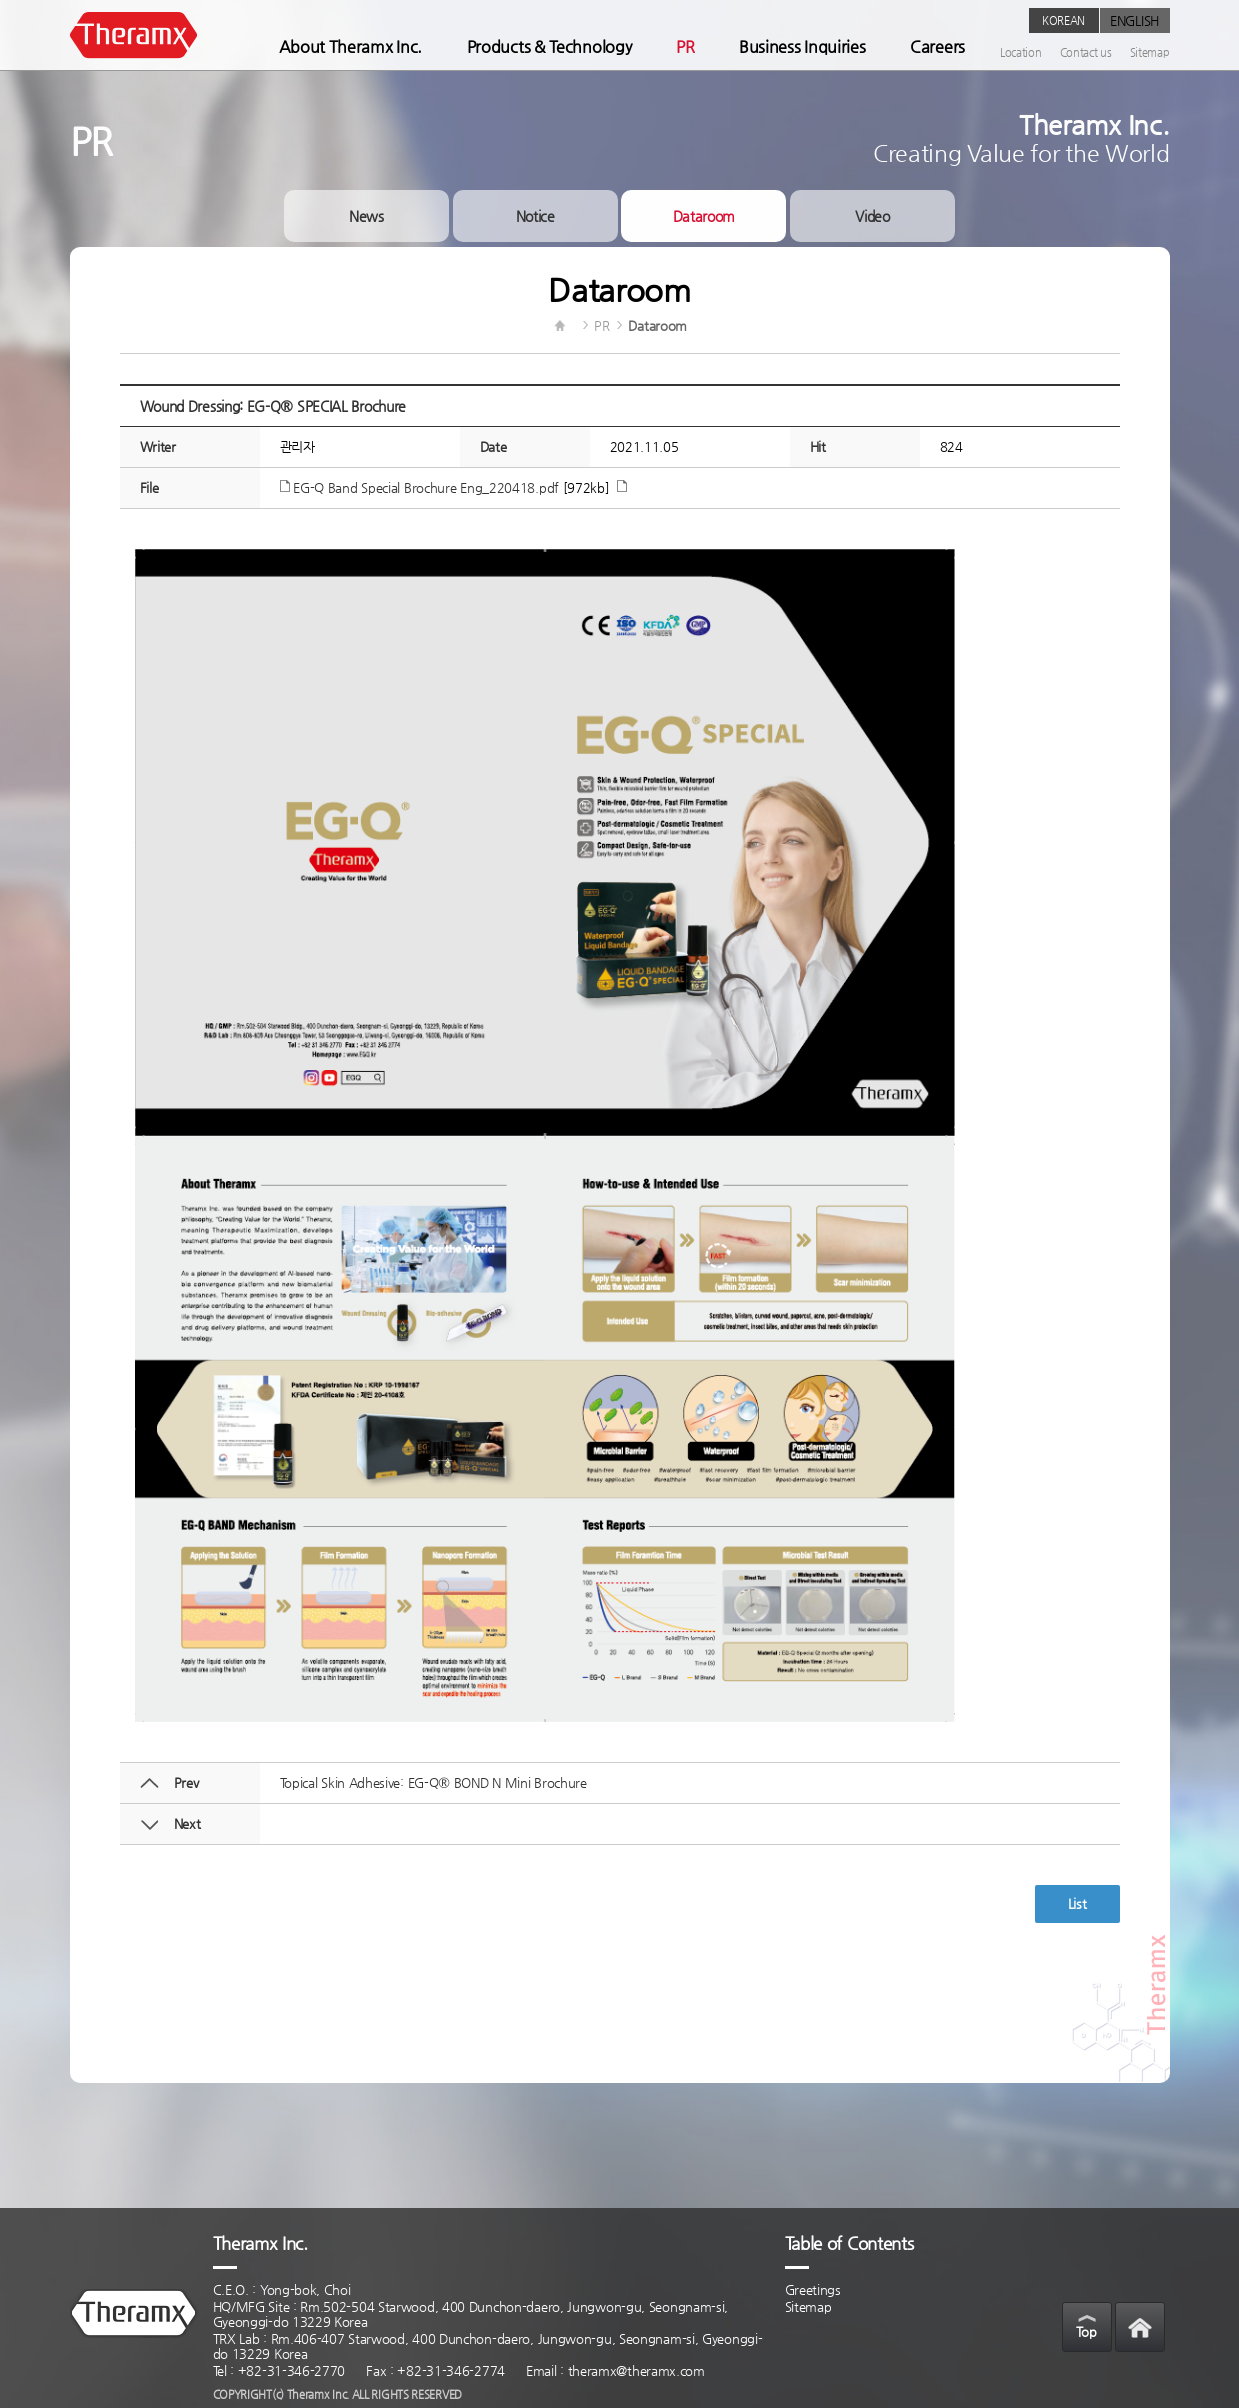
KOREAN (1063, 20)
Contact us (1086, 52)
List (1077, 1903)
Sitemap (1150, 52)
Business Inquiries (802, 46)
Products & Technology (549, 46)
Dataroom (704, 216)
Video (872, 216)
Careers (937, 46)
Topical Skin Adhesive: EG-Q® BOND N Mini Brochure (433, 1782)
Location (1021, 52)
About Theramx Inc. (351, 46)
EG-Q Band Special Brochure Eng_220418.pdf (426, 487)
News (366, 216)
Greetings (813, 2289)
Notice (535, 216)
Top (1086, 2331)
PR (685, 46)
